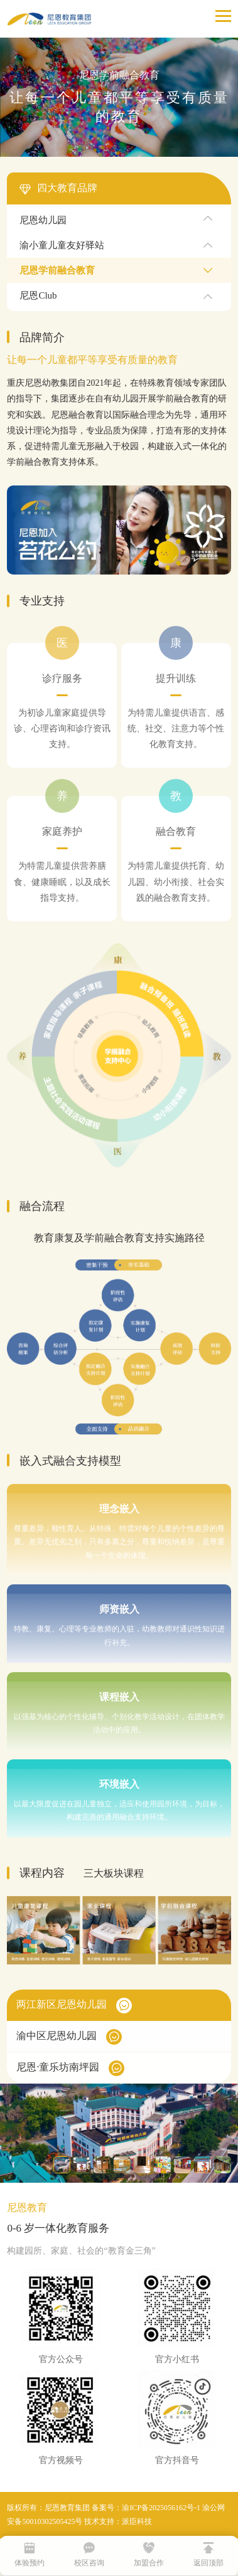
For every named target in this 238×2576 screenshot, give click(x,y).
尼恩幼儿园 (43, 220)
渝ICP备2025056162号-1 (161, 2507)
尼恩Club (38, 295)
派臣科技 (137, 2521)
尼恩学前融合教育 (57, 270)
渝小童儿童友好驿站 (61, 245)
